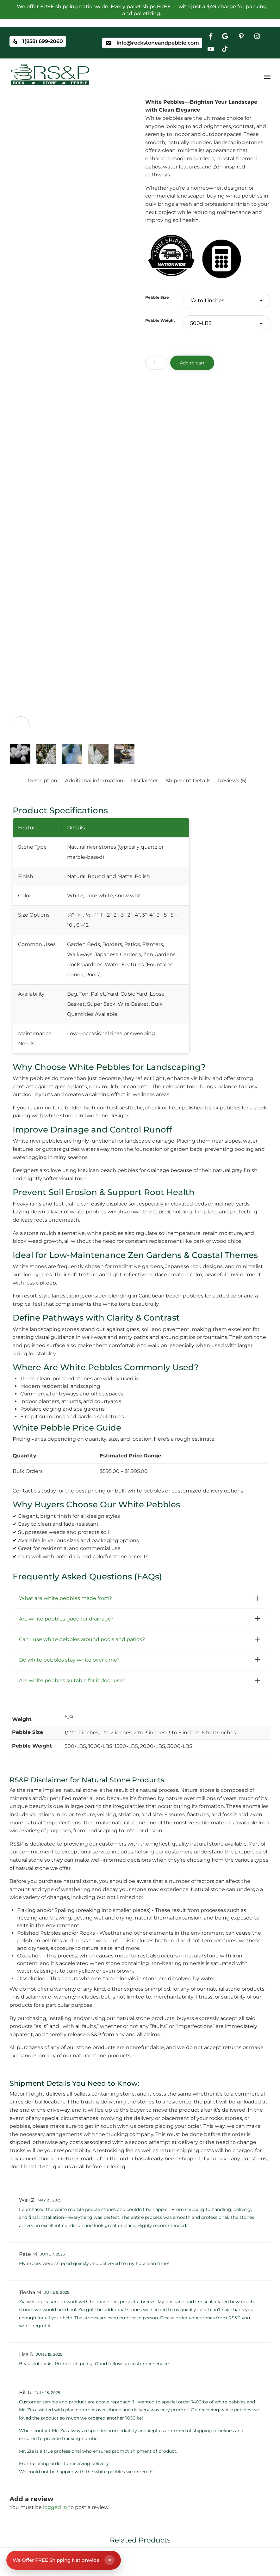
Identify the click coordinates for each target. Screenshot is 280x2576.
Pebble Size (157, 297)
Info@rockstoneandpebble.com (157, 43)
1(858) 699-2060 (42, 42)
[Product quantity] (156, 363)
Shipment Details (188, 781)
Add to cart (192, 363)
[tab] (46, 781)
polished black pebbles (211, 1108)
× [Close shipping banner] (109, 2560)
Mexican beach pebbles (108, 1170)
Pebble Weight (160, 320)
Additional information (94, 781)
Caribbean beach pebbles (171, 1296)
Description (42, 781)
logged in (55, 2507)
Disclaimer (144, 781)
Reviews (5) (232, 781)
